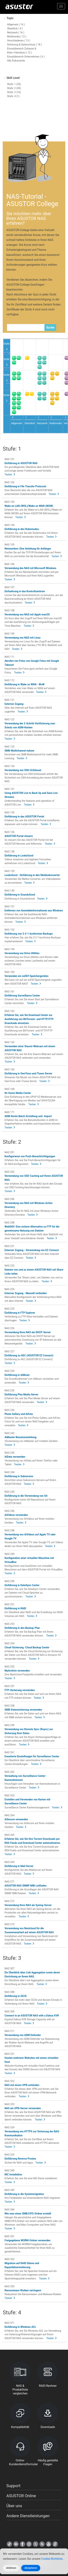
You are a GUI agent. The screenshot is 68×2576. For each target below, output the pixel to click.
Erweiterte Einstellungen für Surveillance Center (32, 1756)
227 (44, 382)
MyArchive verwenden (17, 1670)
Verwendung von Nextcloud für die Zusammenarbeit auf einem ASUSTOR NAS (29, 1930)
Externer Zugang (14, 703)
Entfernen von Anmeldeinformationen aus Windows (34, 910)
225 (44, 378)
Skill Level (13, 78)
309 (14, 362)
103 (14, 398)
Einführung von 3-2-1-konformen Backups (29, 933)
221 (40, 373)
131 (52, 394)
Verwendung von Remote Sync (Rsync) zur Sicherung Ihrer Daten (29, 1731)
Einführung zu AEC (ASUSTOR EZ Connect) (29, 1355)
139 (52, 403)
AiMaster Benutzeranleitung (20, 1437)
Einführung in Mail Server (19, 1866)
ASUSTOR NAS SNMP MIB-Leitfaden (25, 1885)
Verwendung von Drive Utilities (22, 953)
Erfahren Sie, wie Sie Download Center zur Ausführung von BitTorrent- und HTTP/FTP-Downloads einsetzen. (29, 1019)
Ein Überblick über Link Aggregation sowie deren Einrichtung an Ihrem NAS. (32, 1974)
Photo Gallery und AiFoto (19, 1414)
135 (57, 394)
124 (44, 398)
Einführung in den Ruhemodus (22, 529)
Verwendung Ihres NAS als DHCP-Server (28, 1332)
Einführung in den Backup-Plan (22, 1627)
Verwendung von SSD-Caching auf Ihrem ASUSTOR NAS (34, 1177)
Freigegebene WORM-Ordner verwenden (27, 2240)
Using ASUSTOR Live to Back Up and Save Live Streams (31, 795)
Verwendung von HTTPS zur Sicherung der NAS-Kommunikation (32, 2133)
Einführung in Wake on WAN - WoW (24, 684)
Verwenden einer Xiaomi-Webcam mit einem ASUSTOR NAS (30, 1048)
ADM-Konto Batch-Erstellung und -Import (28, 1116)
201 (14, 373)
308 (19, 358)
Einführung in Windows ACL (20, 2326)
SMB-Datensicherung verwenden (23, 1709)
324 (44, 362)
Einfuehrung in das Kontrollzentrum (25, 591)
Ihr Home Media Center (18, 1093)
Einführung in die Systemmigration (24, 2194)
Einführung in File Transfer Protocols (25, 486)
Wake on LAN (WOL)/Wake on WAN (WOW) (29, 505)
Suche (50, 327)
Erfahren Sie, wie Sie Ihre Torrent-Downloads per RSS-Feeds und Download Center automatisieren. (33, 1840)
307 (14, 358)
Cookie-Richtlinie (52, 2558)
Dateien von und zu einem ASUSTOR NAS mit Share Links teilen (34, 1271)
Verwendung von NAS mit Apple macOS (27, 614)
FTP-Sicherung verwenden (20, 1690)
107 (14, 407)
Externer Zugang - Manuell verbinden (26, 1293)
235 (57, 373)
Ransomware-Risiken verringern (23, 2290)
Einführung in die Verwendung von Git (26, 1495)
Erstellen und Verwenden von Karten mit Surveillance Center (27, 1801)
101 (14, 394)
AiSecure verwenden (16, 1819)
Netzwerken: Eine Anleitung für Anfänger (28, 548)
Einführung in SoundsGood (20, 894)
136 (52, 398)
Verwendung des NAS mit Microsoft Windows (30, 568)
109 (14, 412)
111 (27, 394)
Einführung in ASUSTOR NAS (21, 463)
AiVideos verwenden (16, 1514)
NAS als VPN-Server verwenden (23, 2108)
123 (40, 398)
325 (40, 367)
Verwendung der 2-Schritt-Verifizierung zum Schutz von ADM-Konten (30, 725)
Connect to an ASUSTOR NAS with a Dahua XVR (32, 2015)
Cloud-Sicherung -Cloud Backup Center (27, 1647)
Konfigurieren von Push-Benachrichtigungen (30, 1156)
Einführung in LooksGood (19, 855)
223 (44, 373)
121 (40, 394)
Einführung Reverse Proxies (20, 2158)
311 (27, 358)
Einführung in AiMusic (17, 1375)
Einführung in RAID (15, 1608)
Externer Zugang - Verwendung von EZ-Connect (32, 1250)
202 (19, 373)
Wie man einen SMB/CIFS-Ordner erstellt (28, 2213)
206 (14, 378)
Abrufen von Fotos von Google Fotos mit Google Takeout (32, 662)
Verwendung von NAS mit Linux (22, 637)
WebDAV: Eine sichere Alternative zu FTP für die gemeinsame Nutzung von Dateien (32, 1228)
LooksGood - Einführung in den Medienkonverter (32, 875)
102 (19, 394)
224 (40, 378)
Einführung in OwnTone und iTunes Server (28, 1073)
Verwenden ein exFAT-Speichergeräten (26, 976)
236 (52, 378)
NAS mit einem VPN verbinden (22, 2085)
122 (44, 394)
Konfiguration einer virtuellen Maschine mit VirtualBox (29, 1560)
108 (19, 407)
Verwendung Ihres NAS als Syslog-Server (28, 1905)
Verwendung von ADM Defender (23, 2035)
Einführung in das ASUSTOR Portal (24, 816)
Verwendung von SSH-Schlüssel (23, 770)
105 (14, 403)
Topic (10, 18)
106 (19, 403)
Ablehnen (11, 2568)
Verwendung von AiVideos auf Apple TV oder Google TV (30, 1536)
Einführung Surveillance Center (22, 995)
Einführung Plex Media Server (21, 1394)
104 (19, 398)
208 (19, 378)
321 (40, 358)
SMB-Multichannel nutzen (19, 750)
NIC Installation (13, 2174)
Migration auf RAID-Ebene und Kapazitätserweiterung (22, 2265)
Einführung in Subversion (19, 1476)
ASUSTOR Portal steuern (19, 836)
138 (57, 398)
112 (32, 394)
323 (40, 362)
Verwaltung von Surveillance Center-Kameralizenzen (25, 1777)
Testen (10, 474)
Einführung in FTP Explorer (20, 1312)
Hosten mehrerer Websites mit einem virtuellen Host (31, 2059)
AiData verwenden (15, 1456)
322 (44, 358)
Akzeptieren (30, 2568)
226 (40, 382)
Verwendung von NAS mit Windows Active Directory (28, 1205)
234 (52, 373)
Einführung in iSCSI (16, 1996)
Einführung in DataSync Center (22, 1585)
